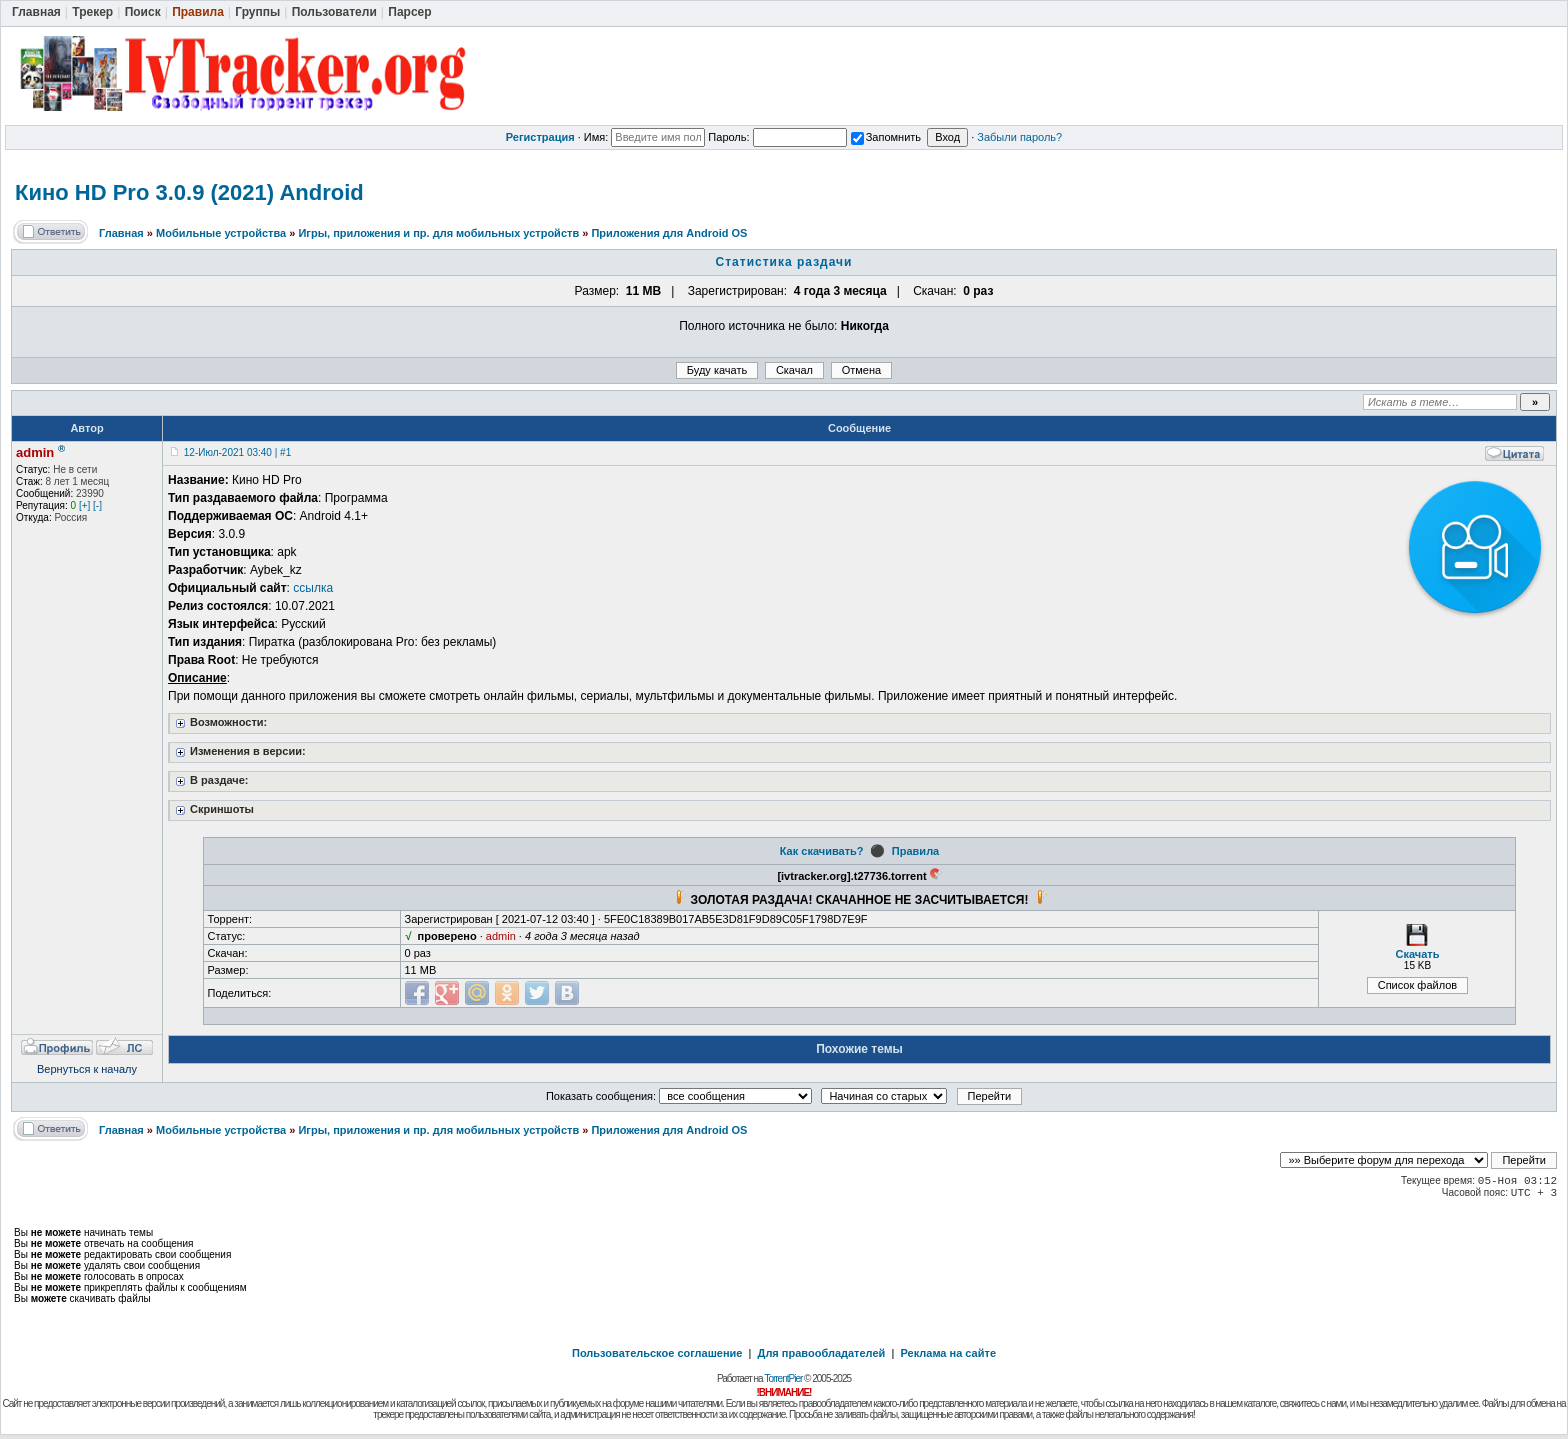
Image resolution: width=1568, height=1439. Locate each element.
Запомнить (886, 137)
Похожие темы (859, 1049)
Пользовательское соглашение (657, 1353)
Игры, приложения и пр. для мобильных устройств (438, 233)
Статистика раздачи (784, 262)
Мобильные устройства (221, 233)
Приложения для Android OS (669, 233)
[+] (84, 505)
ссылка (313, 588)
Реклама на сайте (948, 1353)
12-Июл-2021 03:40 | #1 (237, 452)
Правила (915, 851)
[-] (97, 505)
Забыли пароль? (1019, 137)
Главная (121, 233)
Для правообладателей (822, 1353)
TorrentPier (783, 1378)
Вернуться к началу (87, 1069)
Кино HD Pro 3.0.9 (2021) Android (189, 192)
